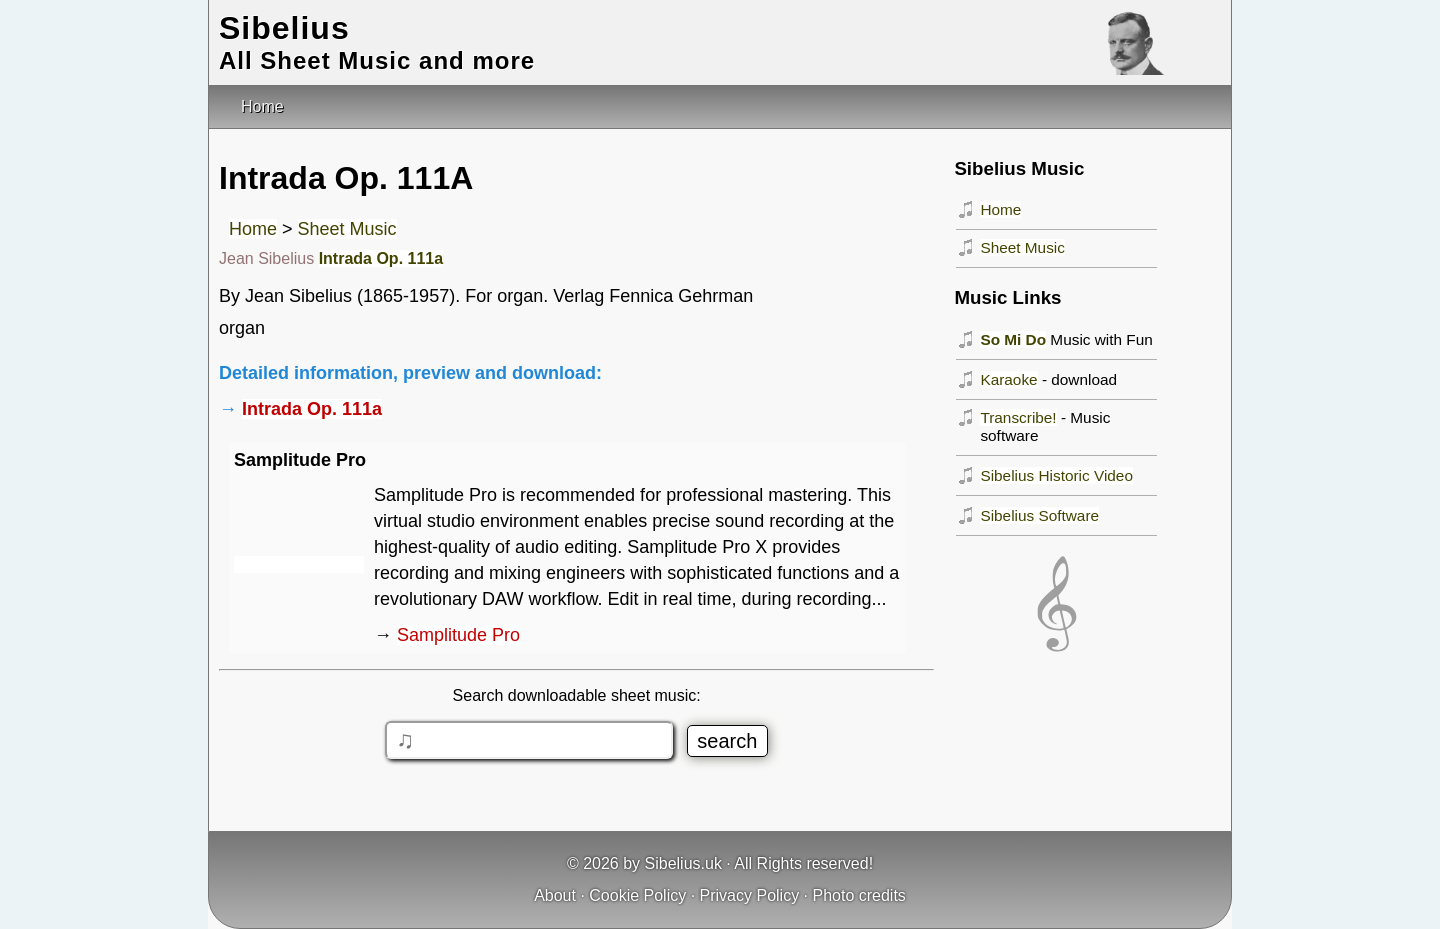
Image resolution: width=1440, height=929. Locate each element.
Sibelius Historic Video (1056, 475)
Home (253, 229)
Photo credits (858, 895)
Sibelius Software (1039, 515)
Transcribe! (1018, 417)
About (555, 895)
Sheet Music (347, 229)
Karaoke (1008, 379)
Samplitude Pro (458, 635)
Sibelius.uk (683, 863)
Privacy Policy (750, 895)
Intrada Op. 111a (381, 258)
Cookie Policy (637, 895)
